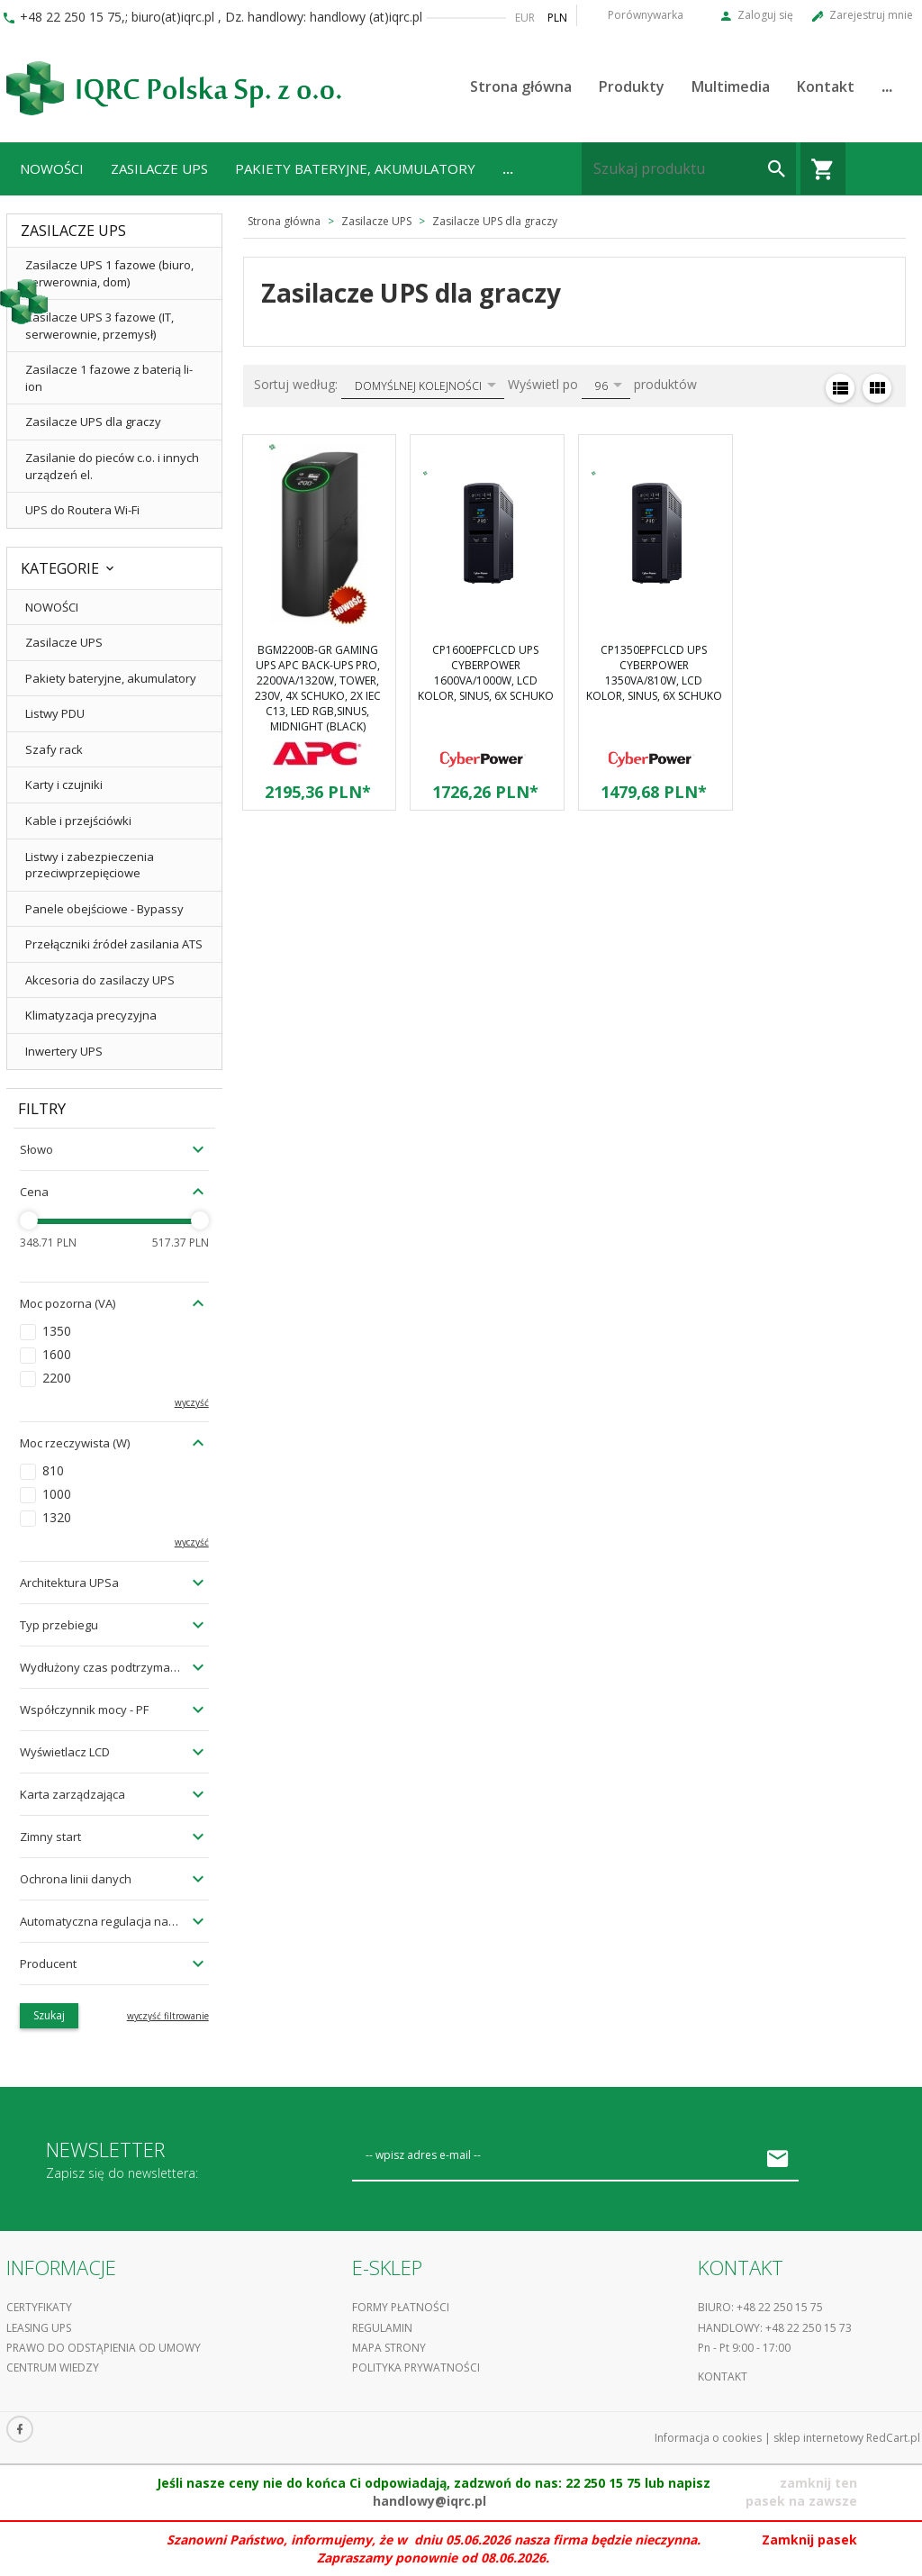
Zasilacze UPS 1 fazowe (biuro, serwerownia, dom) (109, 273)
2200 (56, 1377)
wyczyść (192, 1402)
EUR (525, 17)
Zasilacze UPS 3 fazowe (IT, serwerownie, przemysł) (99, 325)
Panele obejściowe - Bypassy (104, 909)
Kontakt (825, 86)
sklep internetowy (818, 2437)
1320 (56, 1517)
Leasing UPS (38, 2328)
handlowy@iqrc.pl (429, 2500)
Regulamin (382, 2328)
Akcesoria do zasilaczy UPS (100, 980)
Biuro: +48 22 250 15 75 (760, 2307)
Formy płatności (400, 2307)
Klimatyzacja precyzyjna (91, 1015)
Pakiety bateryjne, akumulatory (355, 168)
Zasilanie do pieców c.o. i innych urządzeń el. (112, 466)
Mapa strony (389, 2347)
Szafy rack (54, 749)
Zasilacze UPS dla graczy (93, 421)
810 (53, 1470)
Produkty (631, 86)
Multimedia (731, 86)
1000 (56, 1493)
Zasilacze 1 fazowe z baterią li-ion (109, 378)
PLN (557, 17)
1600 (56, 1354)
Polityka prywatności (416, 2367)
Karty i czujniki (64, 784)
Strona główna (521, 86)
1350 (56, 1330)
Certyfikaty (39, 2307)
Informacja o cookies (708, 2437)
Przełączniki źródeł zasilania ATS (114, 944)
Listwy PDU (55, 713)
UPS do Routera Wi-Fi (82, 510)
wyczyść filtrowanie (168, 2015)
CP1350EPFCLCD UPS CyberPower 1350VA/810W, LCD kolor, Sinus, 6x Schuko (654, 672)
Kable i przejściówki (78, 820)
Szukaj (49, 2015)
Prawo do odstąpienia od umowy (103, 2347)
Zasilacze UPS (159, 168)
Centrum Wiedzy (52, 2367)
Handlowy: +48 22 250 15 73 (775, 2328)
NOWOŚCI (52, 168)
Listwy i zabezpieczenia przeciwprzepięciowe (89, 865)
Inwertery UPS (64, 1051)
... (886, 86)
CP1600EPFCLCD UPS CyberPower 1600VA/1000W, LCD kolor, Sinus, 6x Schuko (486, 672)
